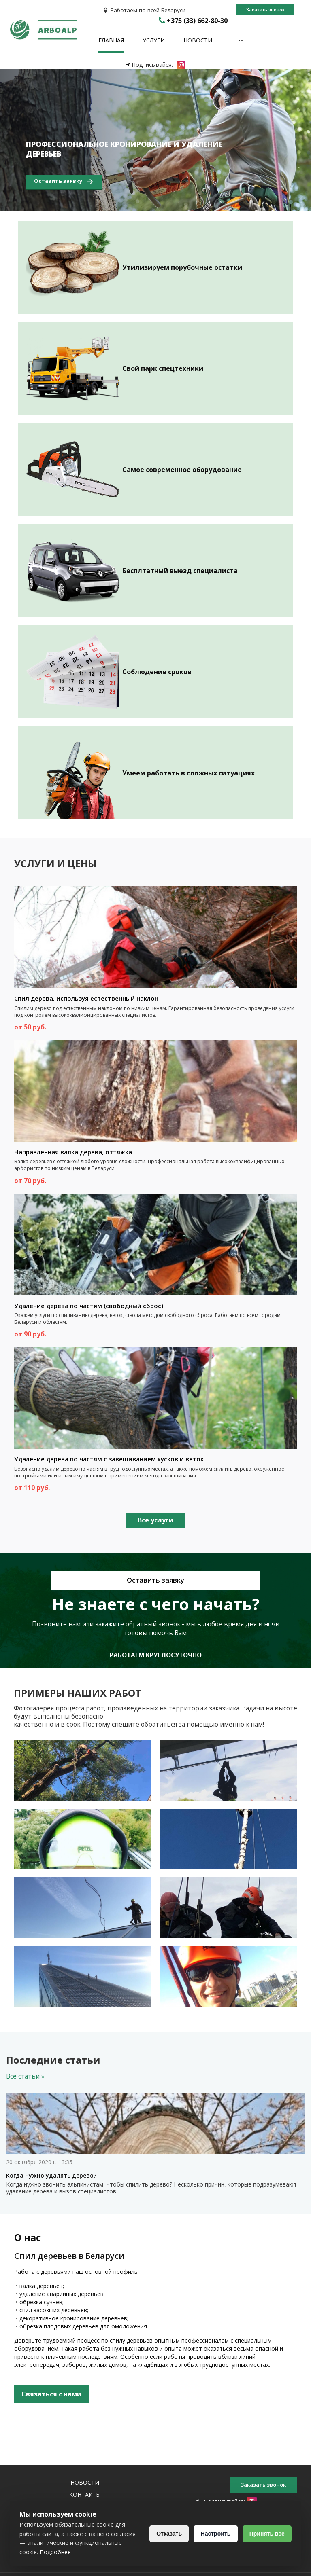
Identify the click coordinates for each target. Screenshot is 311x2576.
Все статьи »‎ (25, 2076)
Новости (197, 40)
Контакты (85, 2495)
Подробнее (103, 2552)
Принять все (266, 2533)
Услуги (154, 40)
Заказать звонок (265, 10)
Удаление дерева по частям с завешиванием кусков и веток (109, 1459)
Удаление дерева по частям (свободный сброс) (88, 1306)
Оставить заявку (64, 182)
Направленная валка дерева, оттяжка (73, 1152)
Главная (111, 40)
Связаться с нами (51, 2394)
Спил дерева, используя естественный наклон (86, 999)
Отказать (166, 2533)
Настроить (213, 2533)
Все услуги (155, 1520)
